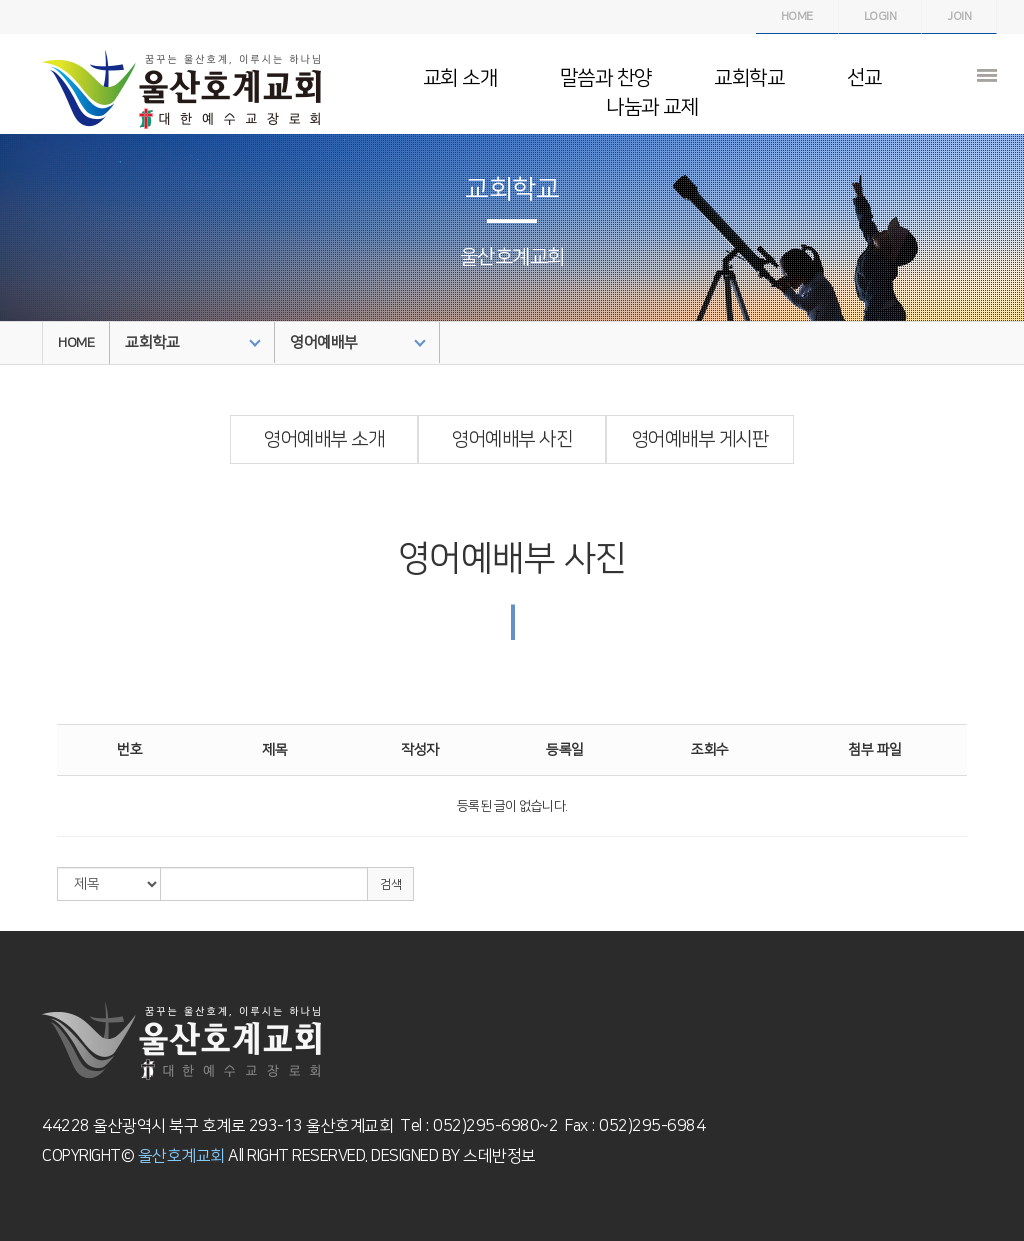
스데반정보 (498, 1156)
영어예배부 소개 (324, 439)
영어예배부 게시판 (700, 439)
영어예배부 (358, 342)
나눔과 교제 (652, 107)
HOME (76, 343)
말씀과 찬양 (606, 78)
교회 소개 (460, 78)
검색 (390, 884)
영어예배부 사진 (512, 439)
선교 (864, 78)
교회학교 (749, 78)
